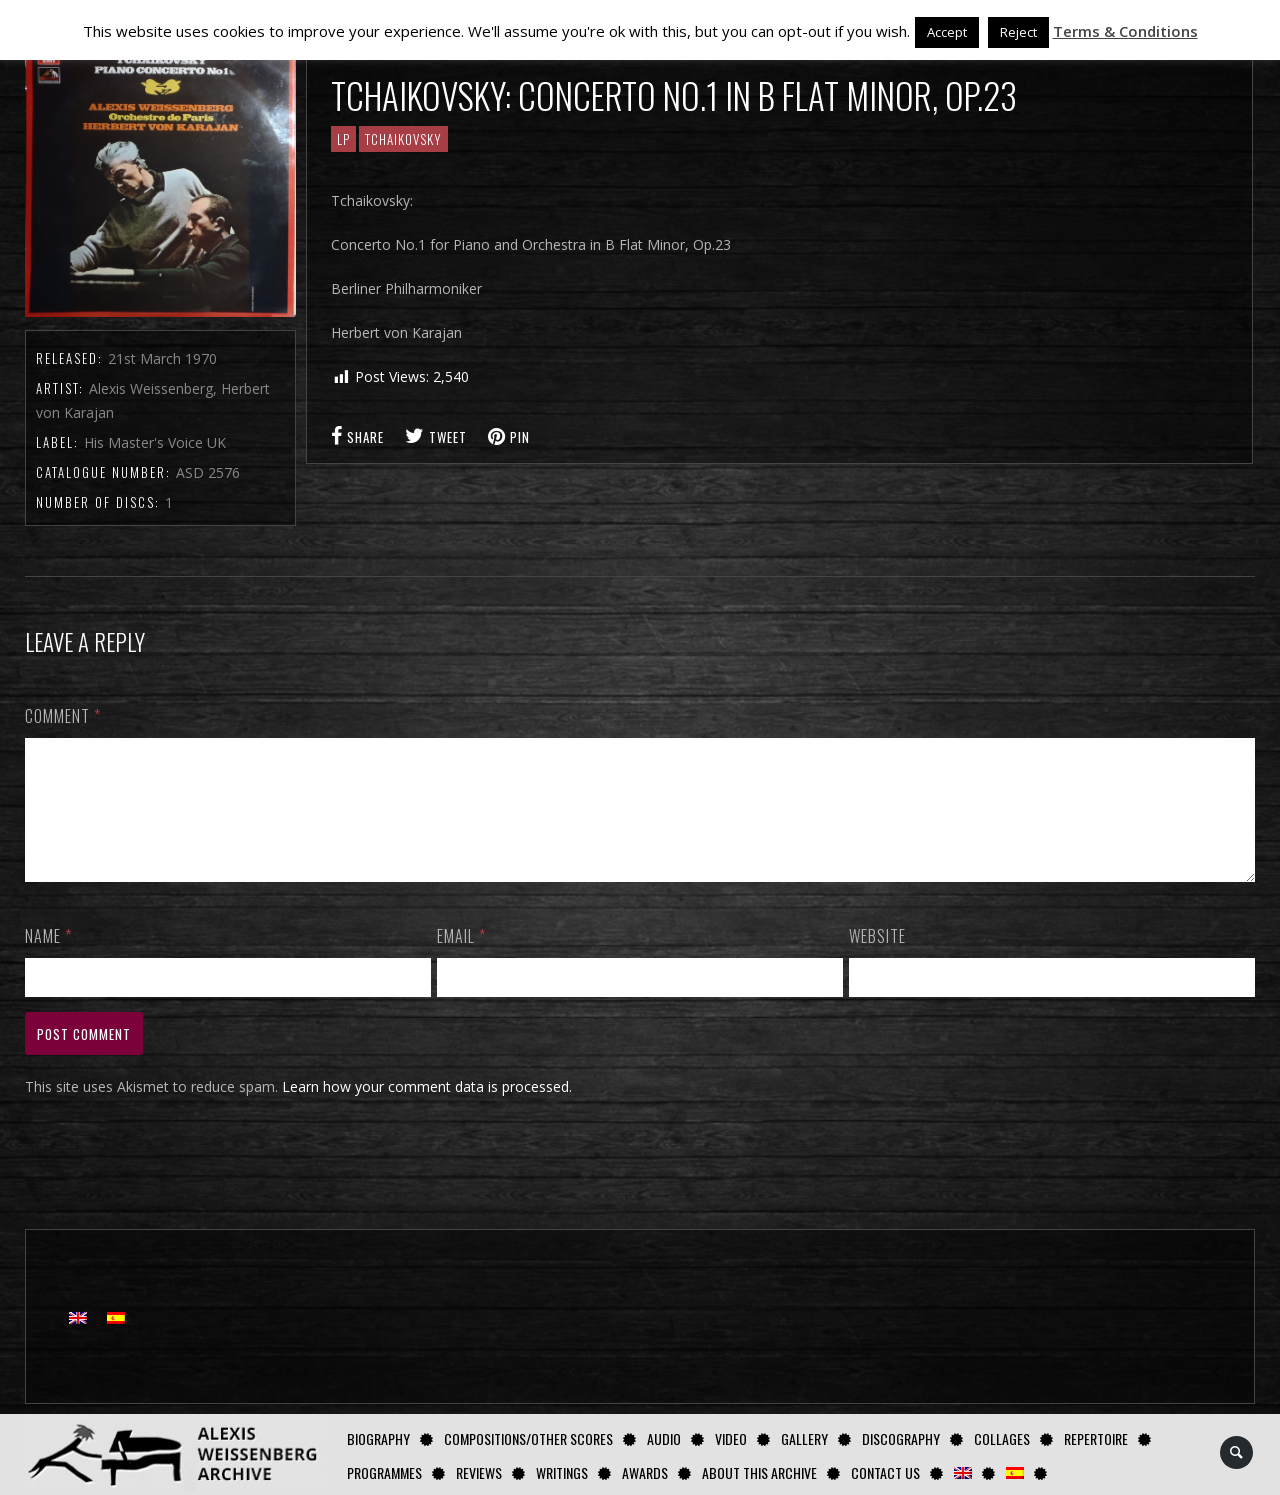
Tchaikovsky (403, 139)
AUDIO (664, 1438)
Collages (1002, 1438)
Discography (901, 1438)
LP (343, 139)
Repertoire (1096, 1438)
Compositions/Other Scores (528, 1438)
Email (461, 960)
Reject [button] (1018, 32)
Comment (63, 716)
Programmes (384, 1472)
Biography (378, 1438)
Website (877, 960)
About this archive (759, 1472)
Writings (562, 1472)
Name (48, 960)
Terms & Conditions (1125, 31)
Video (731, 1438)
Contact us (885, 1472)
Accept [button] (947, 32)
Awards (645, 1472)
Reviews (479, 1472)
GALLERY (804, 1438)
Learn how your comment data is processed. (427, 1110)
